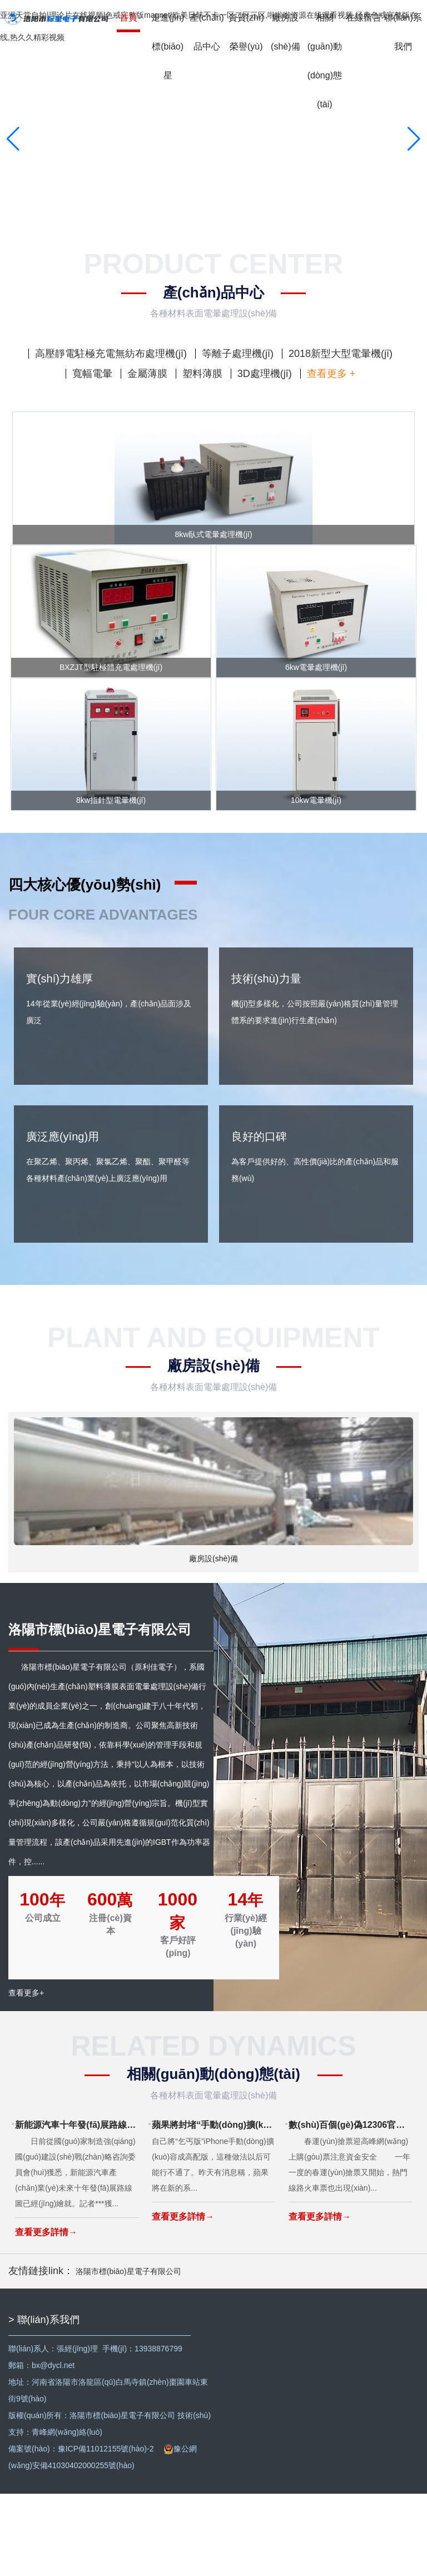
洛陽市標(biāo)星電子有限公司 (128, 2353)
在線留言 (363, 17)
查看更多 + (331, 373)
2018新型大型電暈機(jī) (341, 353)
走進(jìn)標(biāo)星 (168, 46)
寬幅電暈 (92, 373)
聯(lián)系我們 (403, 32)
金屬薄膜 (147, 373)
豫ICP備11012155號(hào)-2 (106, 2531)
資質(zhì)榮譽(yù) (246, 32)
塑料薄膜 (202, 373)
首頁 (128, 17)
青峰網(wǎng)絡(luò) (67, 2514)
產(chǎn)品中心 (207, 32)
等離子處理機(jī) (238, 353)
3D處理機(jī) (264, 373)
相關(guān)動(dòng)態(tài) (324, 61)
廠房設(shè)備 (285, 32)
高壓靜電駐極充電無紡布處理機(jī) (111, 353)
